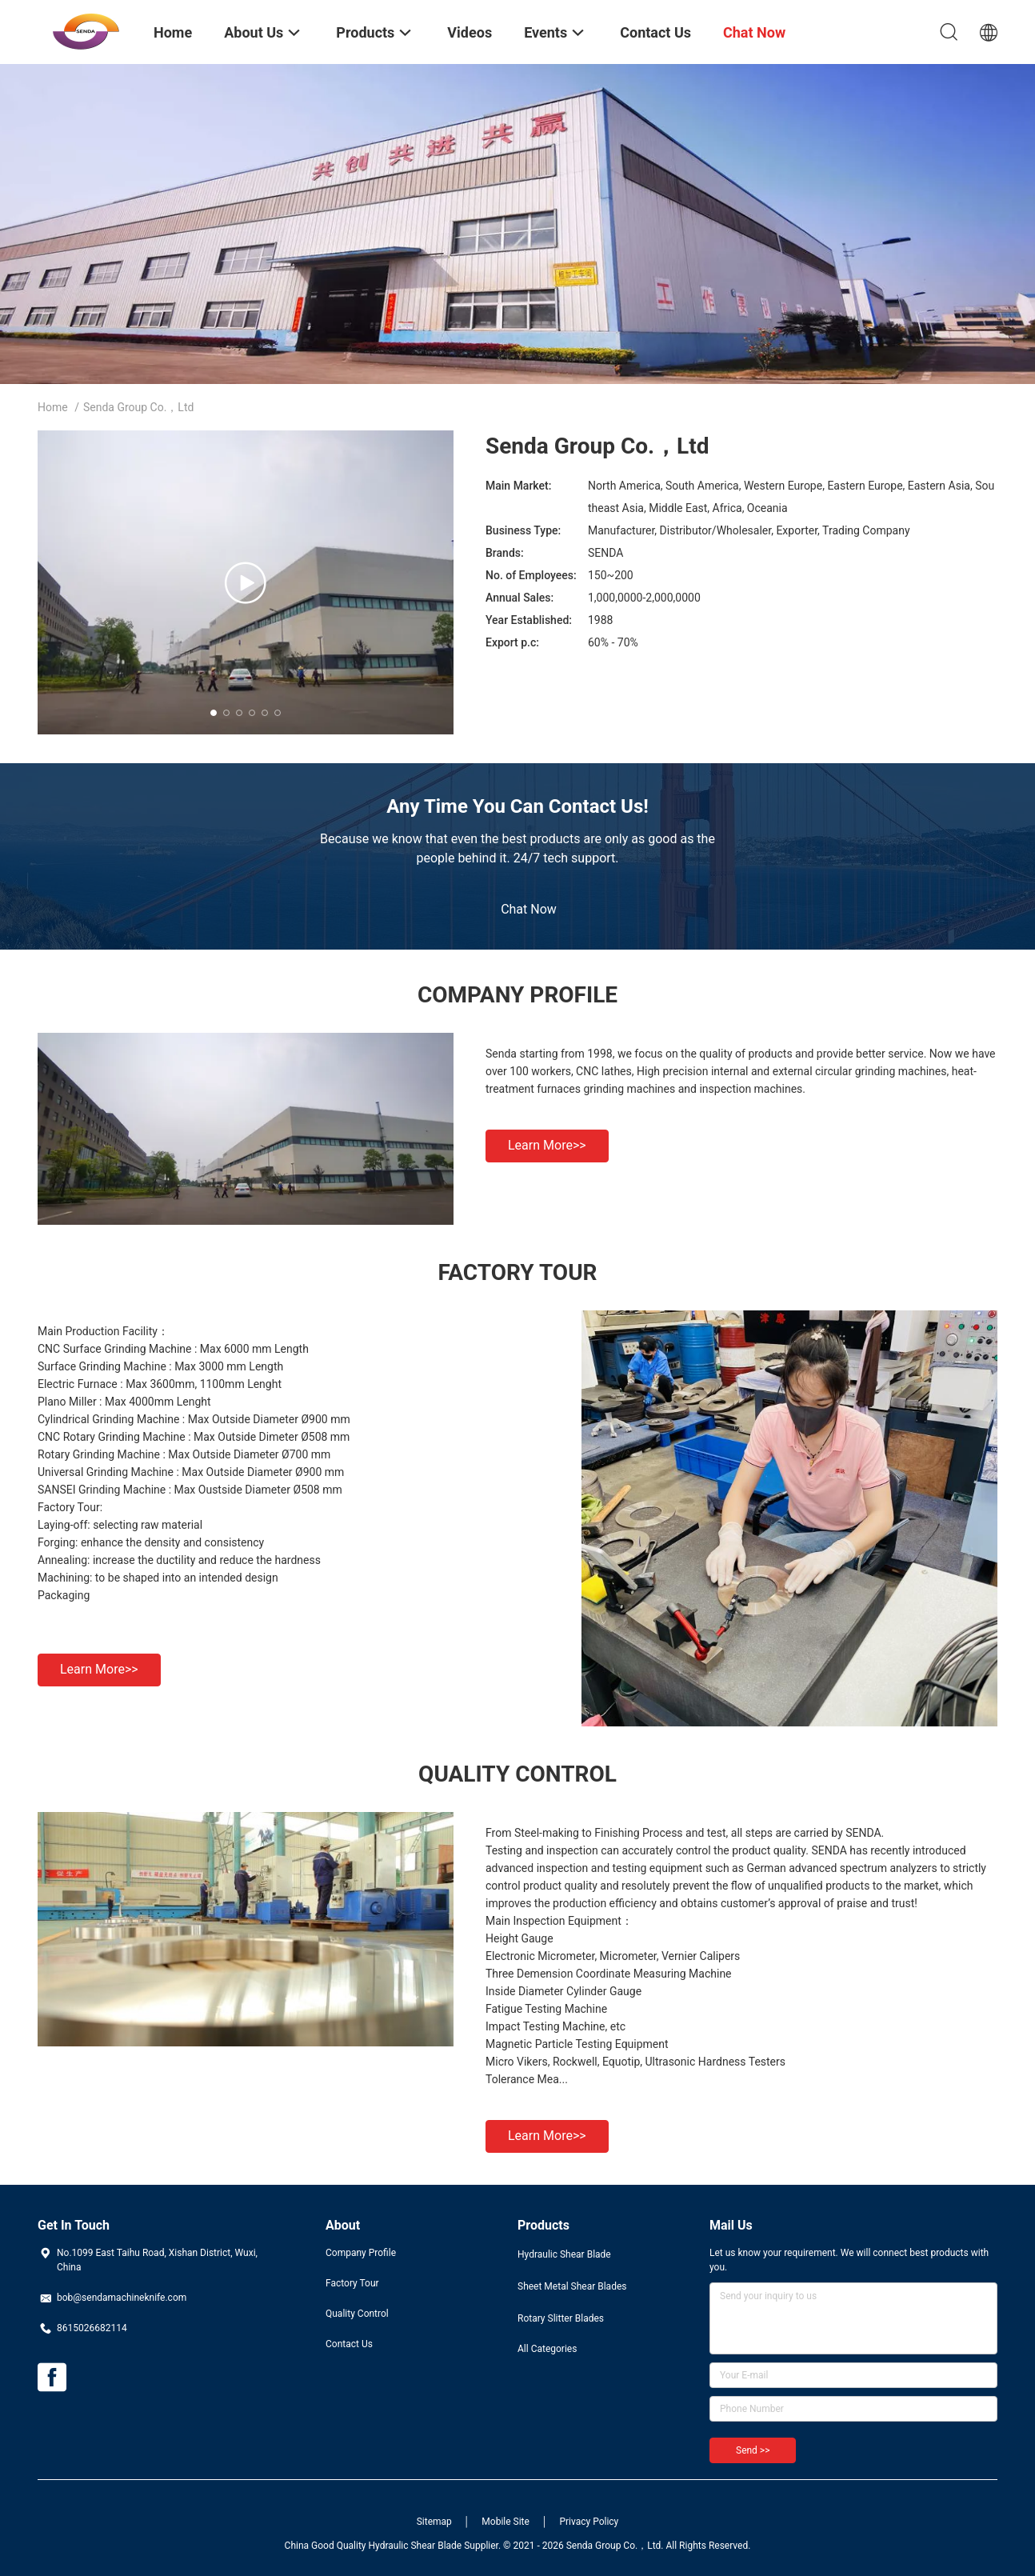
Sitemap (434, 2521)
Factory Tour (352, 2283)
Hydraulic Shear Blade (564, 2254)
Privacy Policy (588, 2521)
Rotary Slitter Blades (561, 2318)
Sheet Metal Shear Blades (572, 2286)
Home (53, 407)
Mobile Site (505, 2521)
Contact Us (349, 2344)
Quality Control (357, 2313)
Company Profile (361, 2252)
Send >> (752, 2450)
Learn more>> (547, 1145)
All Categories (547, 2348)
